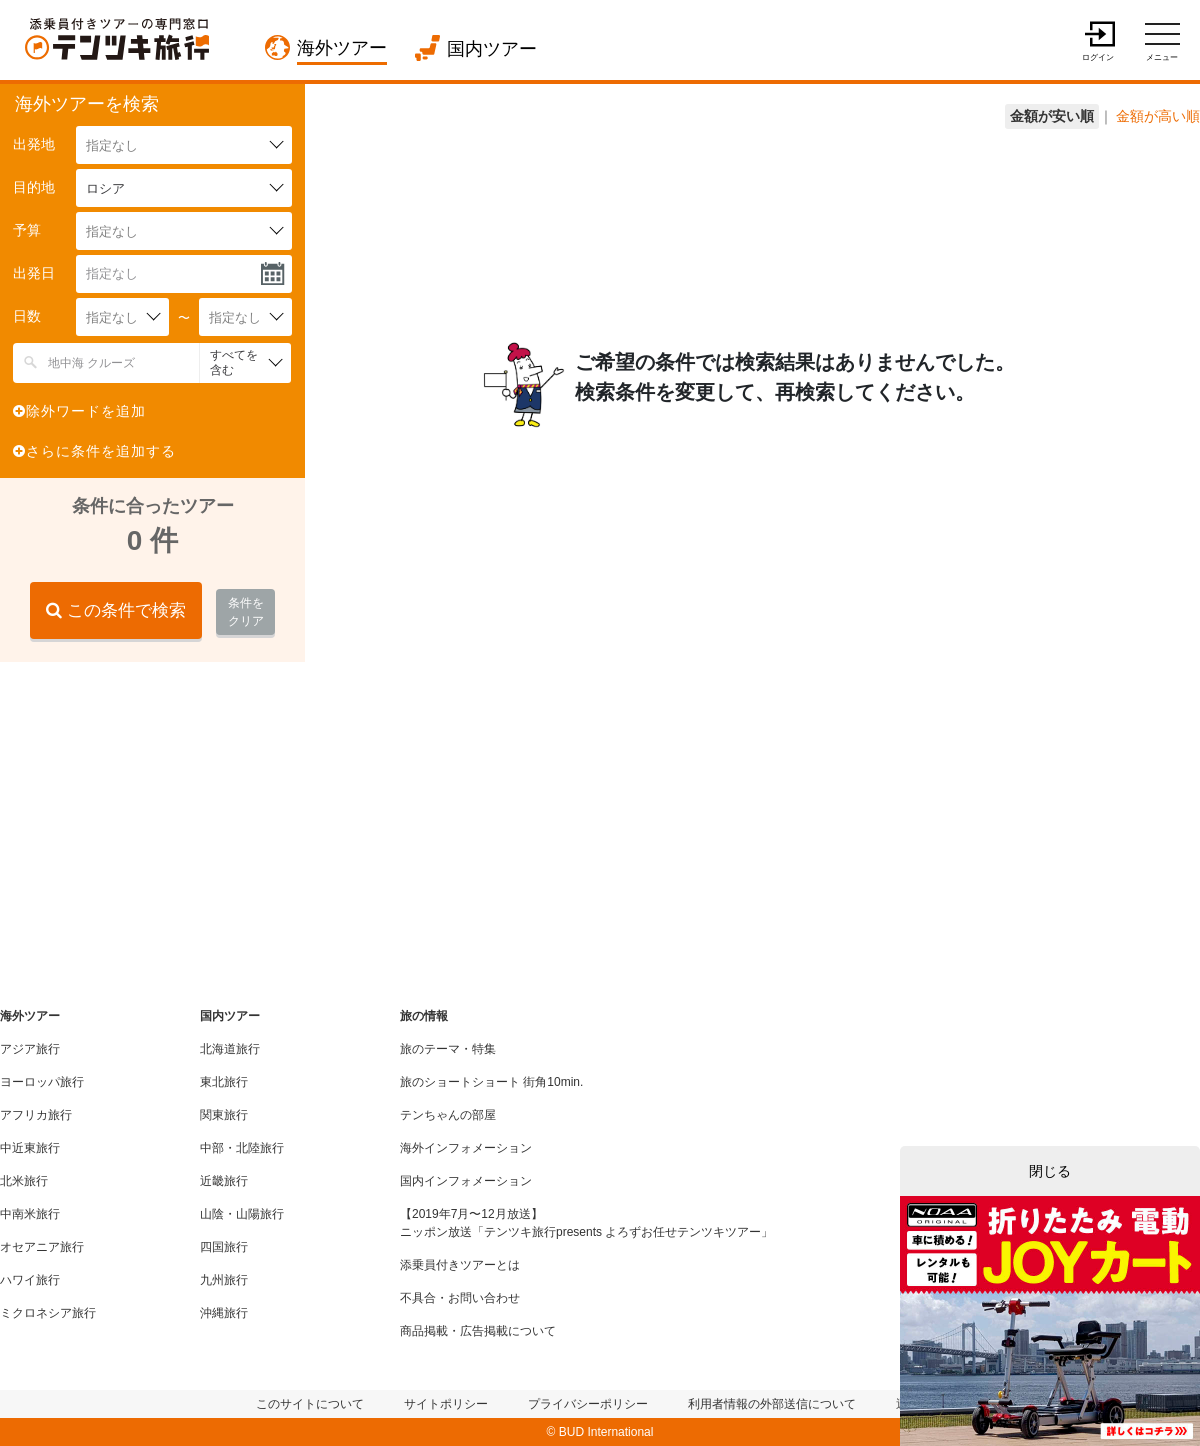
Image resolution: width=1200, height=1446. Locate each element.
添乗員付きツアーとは (460, 1265)
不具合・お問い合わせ (460, 1298)
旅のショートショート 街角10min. (491, 1082)
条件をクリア (246, 612)
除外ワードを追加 (79, 411)
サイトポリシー (446, 1404)
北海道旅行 (230, 1049)
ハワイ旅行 (30, 1280)
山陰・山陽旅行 (242, 1214)
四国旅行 (224, 1247)
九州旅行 (224, 1280)
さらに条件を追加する (94, 451)
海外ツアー (342, 48)
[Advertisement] (150, 807)
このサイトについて (310, 1404)
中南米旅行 (30, 1214)
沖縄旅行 (224, 1313)
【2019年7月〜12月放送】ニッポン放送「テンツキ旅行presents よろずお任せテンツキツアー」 (586, 1223)
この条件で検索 (116, 610)
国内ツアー (492, 49)
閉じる (1050, 1171)
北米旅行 (24, 1181)
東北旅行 (224, 1082)
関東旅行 (224, 1115)
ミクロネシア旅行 (48, 1313)
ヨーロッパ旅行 (42, 1082)
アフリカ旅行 (36, 1115)
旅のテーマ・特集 (448, 1049)
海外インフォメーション (466, 1148)
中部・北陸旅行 (242, 1148)
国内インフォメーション (466, 1181)
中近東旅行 (30, 1148)
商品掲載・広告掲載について (478, 1331)
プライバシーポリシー (588, 1404)
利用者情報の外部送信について (772, 1404)
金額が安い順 (1052, 116)
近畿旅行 (224, 1181)
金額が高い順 (1158, 116)
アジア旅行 (30, 1049)
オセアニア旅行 (42, 1247)
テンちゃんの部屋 (448, 1115)
